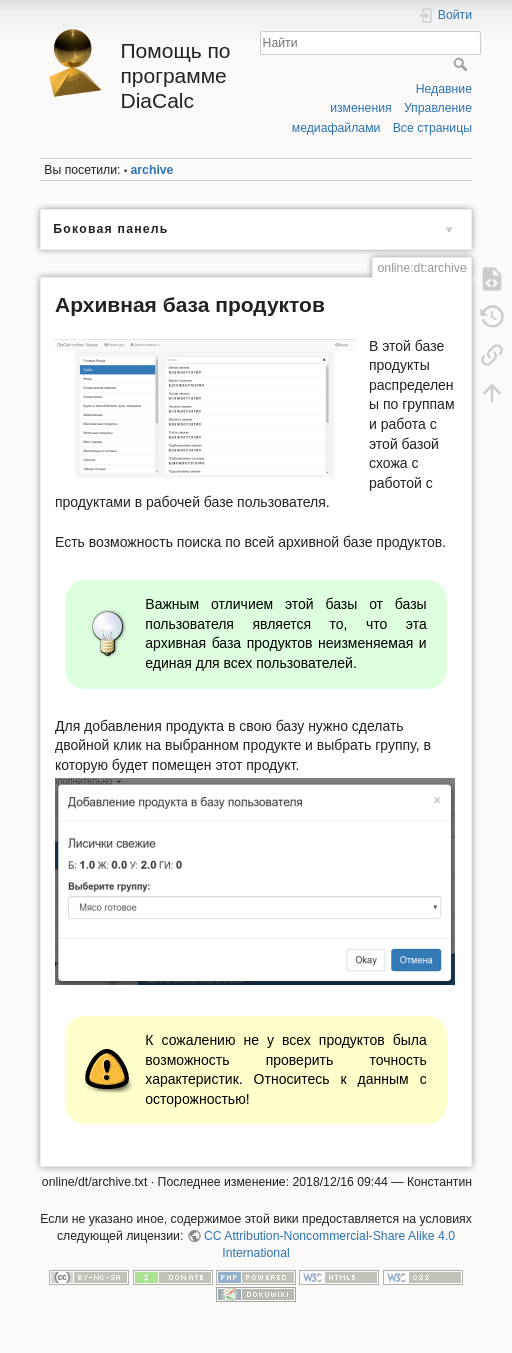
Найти (462, 64)
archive (152, 170)
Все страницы (432, 128)
